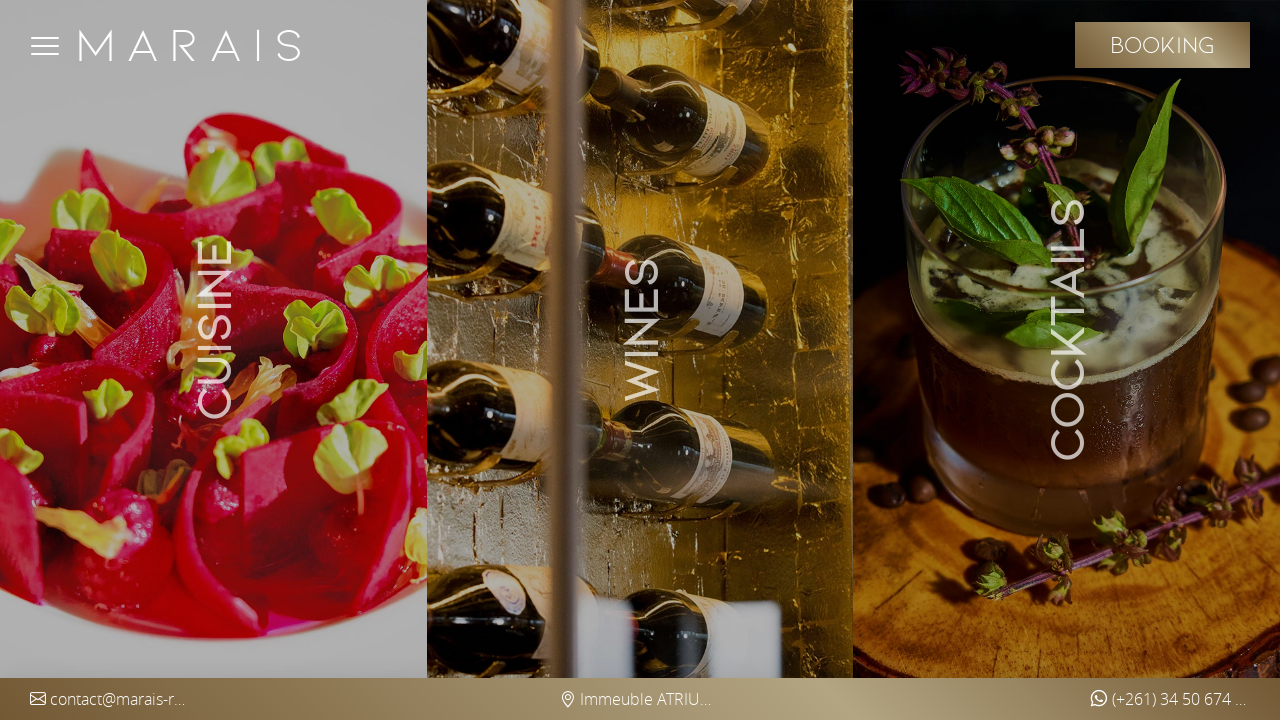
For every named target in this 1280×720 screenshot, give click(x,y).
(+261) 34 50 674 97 (1170, 699)
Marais (194, 45)
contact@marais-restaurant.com (110, 699)
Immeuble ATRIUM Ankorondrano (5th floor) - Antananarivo (640, 699)
